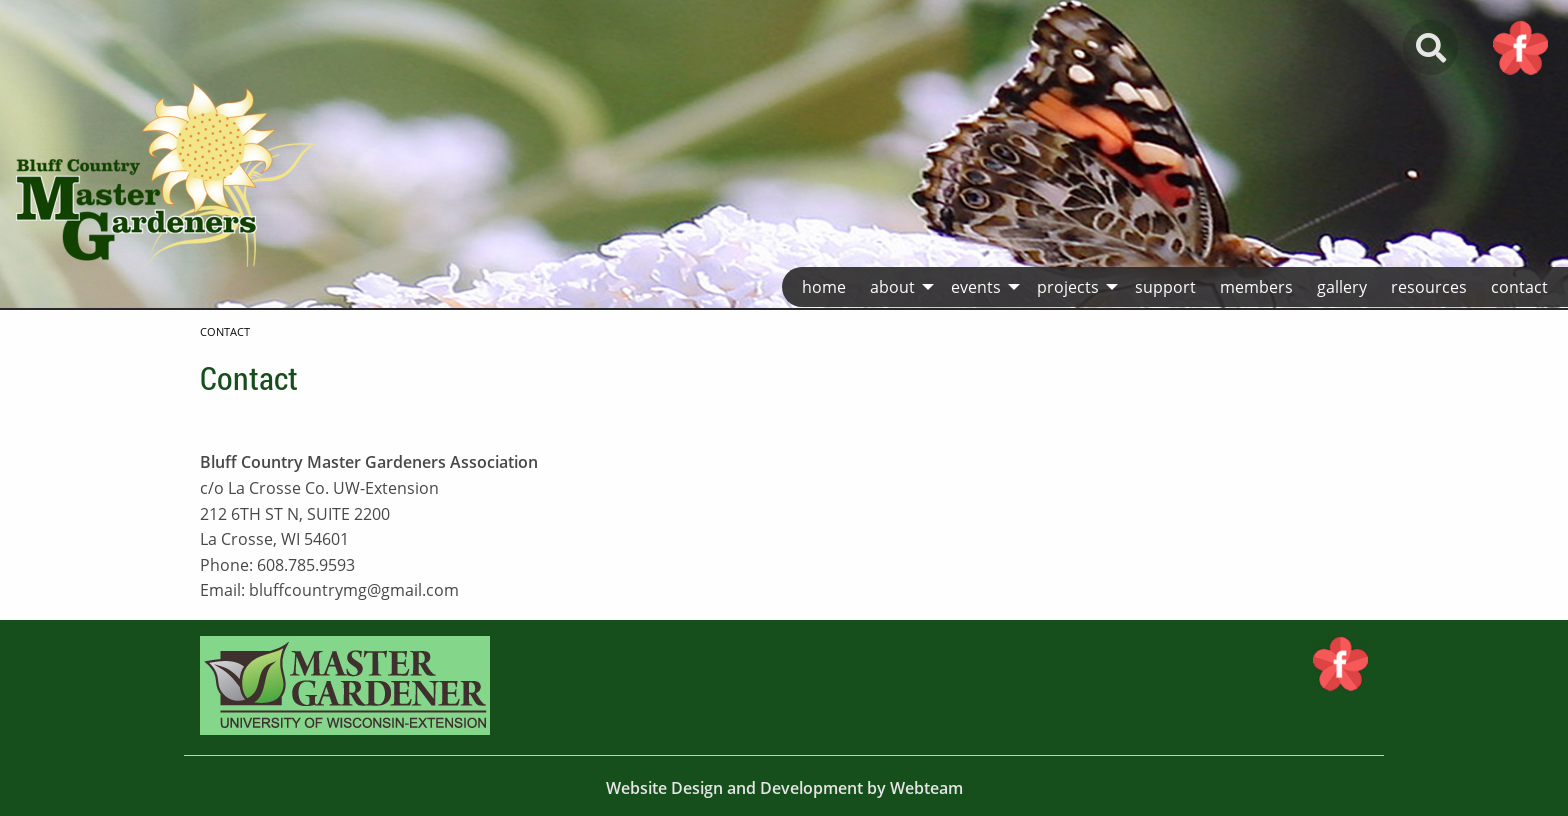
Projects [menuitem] (1068, 287)
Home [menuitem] (824, 287)
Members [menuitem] (1256, 287)
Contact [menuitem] (1519, 287)
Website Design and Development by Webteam (784, 788)
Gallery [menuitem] (1342, 287)
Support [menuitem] (1165, 287)
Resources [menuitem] (1429, 287)
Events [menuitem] (976, 287)
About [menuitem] (892, 287)
